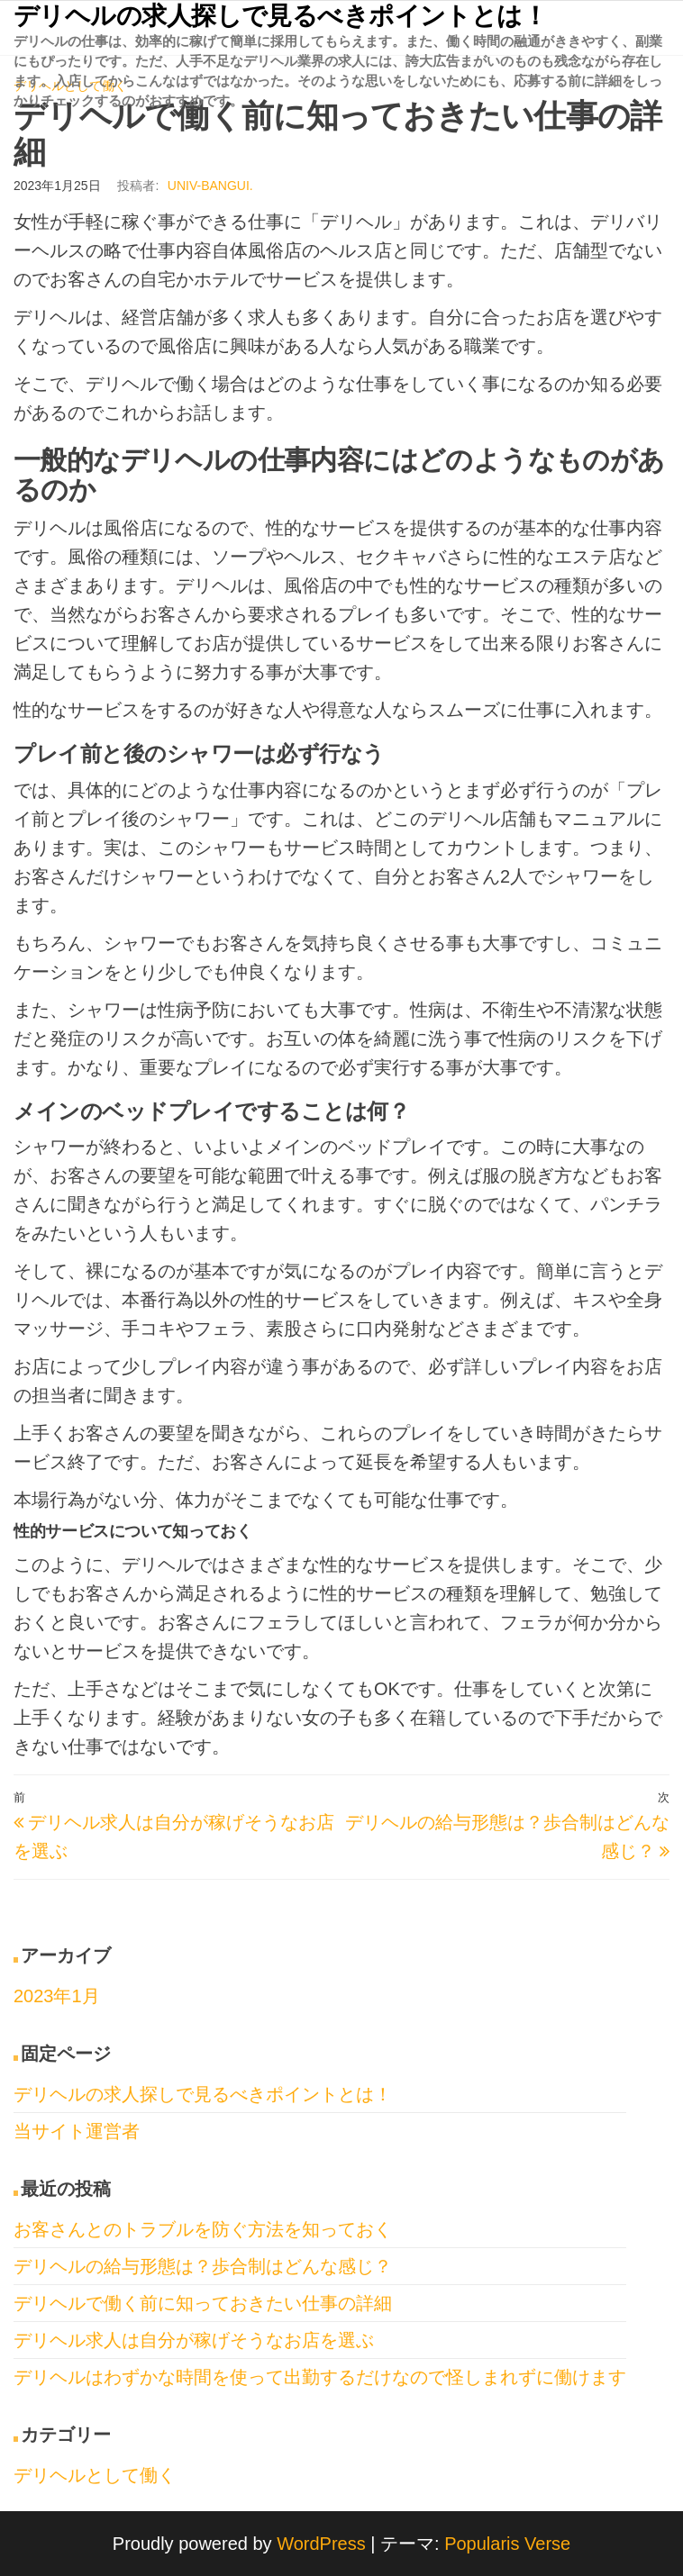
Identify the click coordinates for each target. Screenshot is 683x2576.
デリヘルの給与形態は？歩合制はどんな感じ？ (203, 2266)
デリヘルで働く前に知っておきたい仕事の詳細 (203, 2303)
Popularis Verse (507, 2543)
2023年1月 (57, 1996)
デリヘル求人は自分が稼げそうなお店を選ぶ (194, 2340)
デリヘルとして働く (95, 2475)
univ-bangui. (210, 185)
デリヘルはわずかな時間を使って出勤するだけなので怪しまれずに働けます (320, 2377)
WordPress (321, 2543)
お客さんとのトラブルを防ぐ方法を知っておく (203, 2229)
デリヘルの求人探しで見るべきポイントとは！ (280, 16)
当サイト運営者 (77, 2131)
